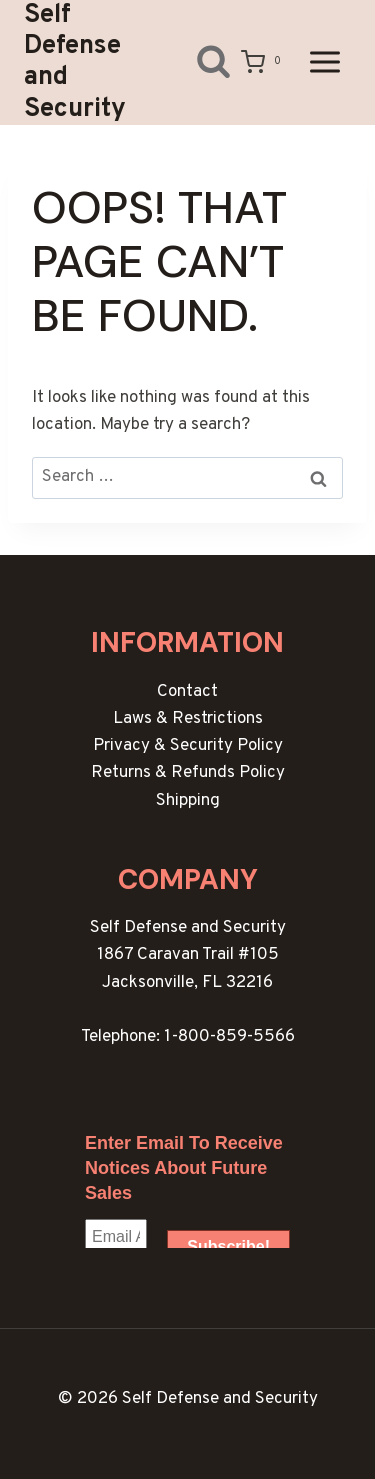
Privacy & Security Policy (188, 746)
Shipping (188, 801)
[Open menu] (324, 62)
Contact (187, 692)
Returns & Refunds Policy (188, 773)
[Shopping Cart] (264, 62)
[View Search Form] (198, 62)
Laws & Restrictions (188, 719)
